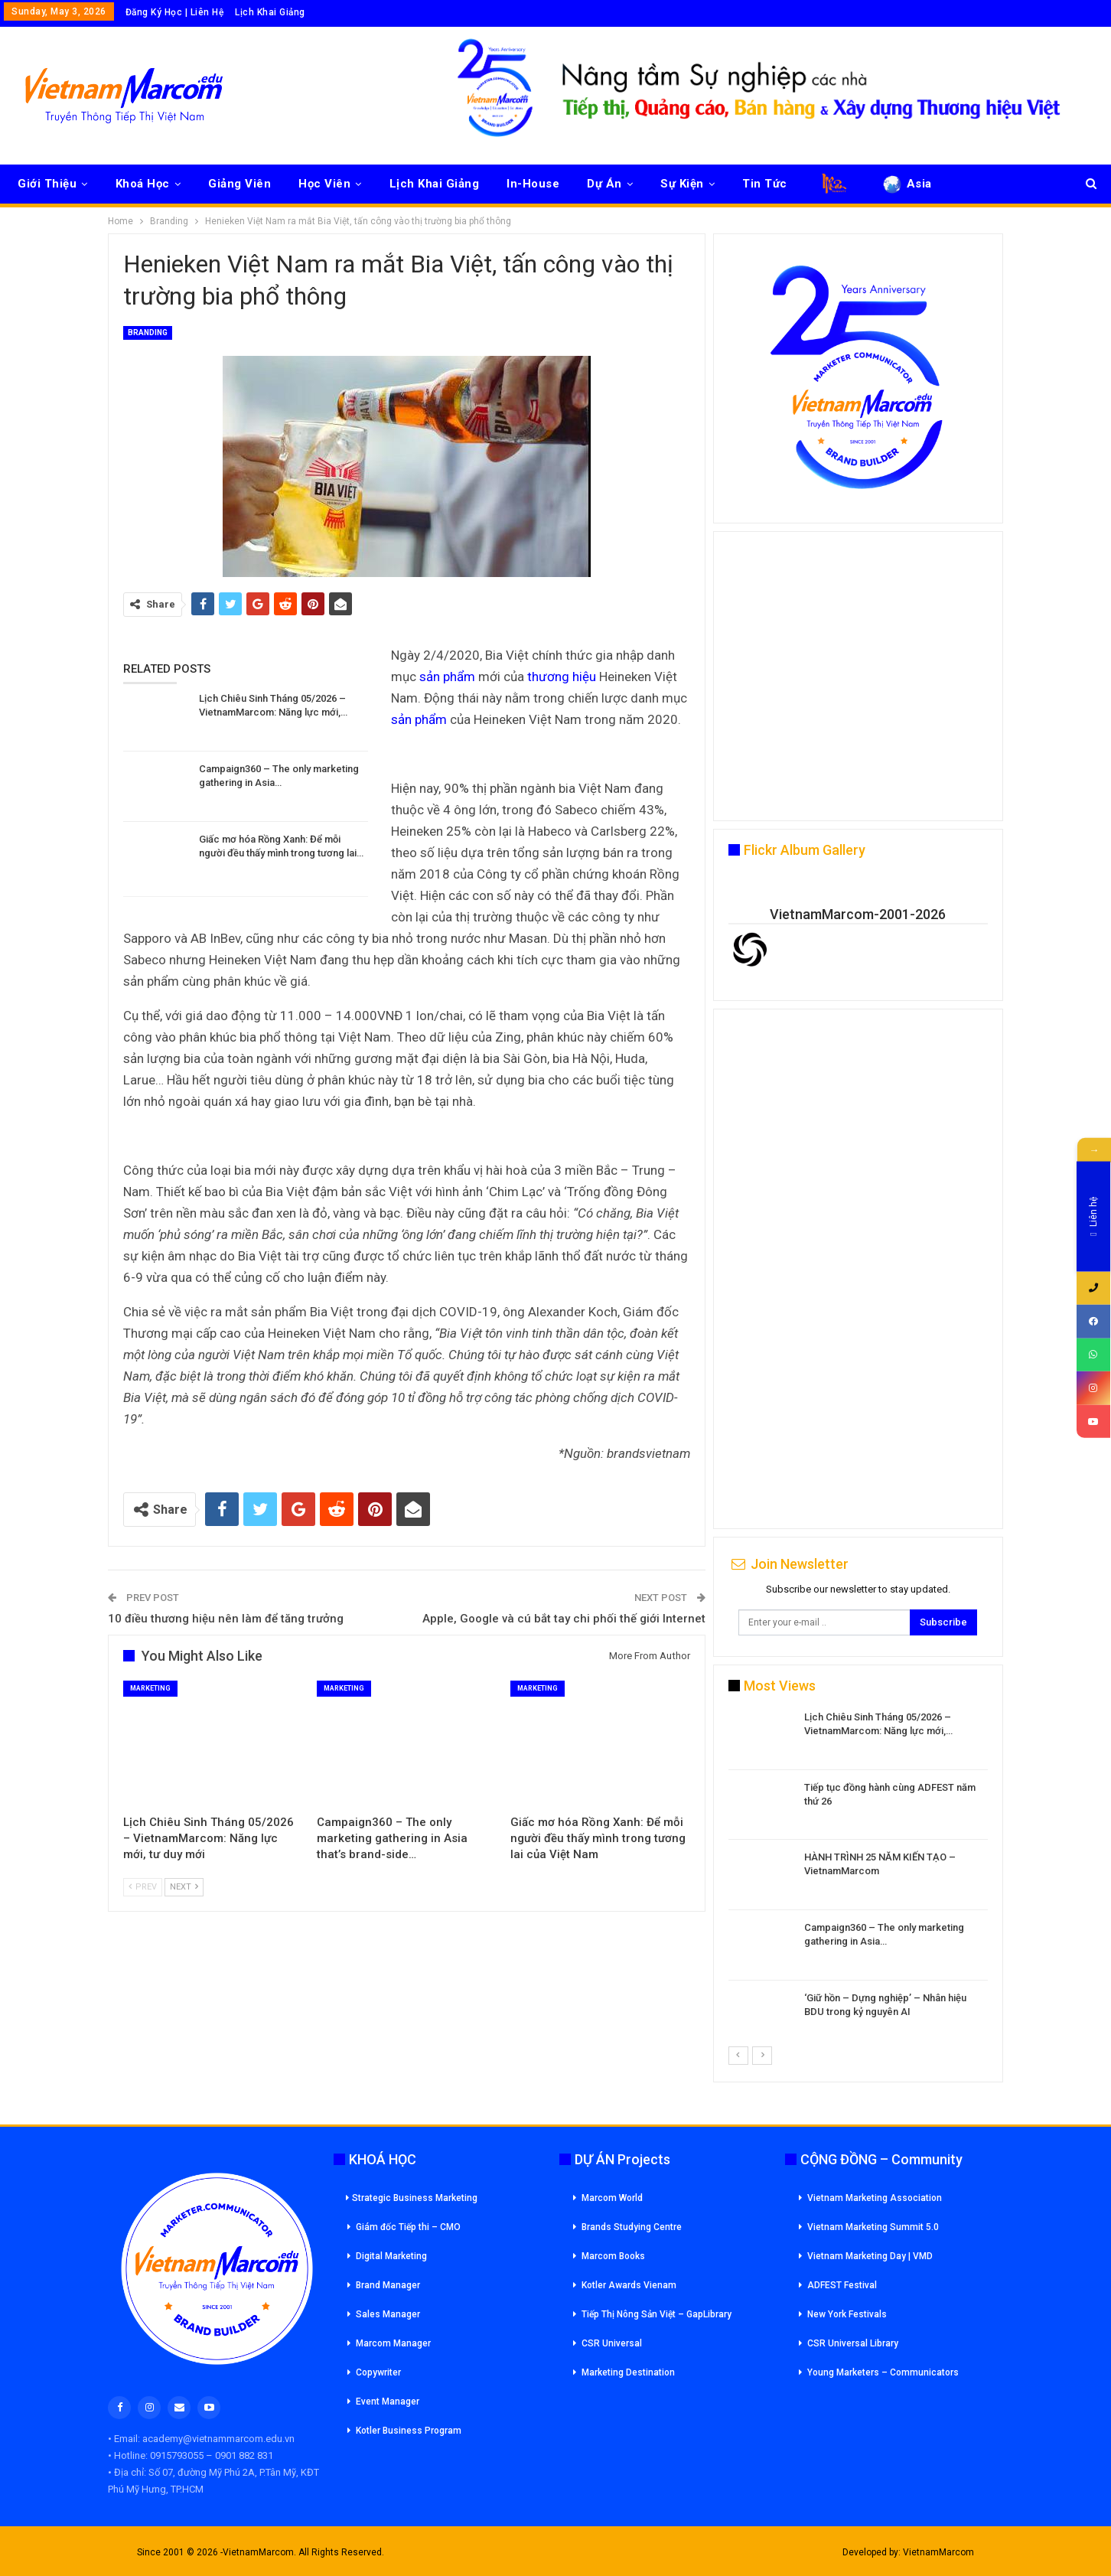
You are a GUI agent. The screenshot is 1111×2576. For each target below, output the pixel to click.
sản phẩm (447, 676)
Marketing (150, 1688)
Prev (143, 1887)
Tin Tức (764, 184)
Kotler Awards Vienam (629, 2285)
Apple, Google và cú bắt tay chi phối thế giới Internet (563, 1618)
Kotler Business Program (408, 2430)
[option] (858, 1877)
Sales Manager (388, 2314)
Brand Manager (388, 2285)
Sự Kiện (682, 184)
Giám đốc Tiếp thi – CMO (408, 2227)
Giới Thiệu (47, 184)
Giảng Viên (239, 184)
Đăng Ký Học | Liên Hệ (174, 12)
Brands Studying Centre (632, 2227)
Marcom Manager (393, 2343)
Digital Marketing (391, 2256)
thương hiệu (561, 676)
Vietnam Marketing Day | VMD (870, 2256)
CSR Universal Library (852, 2343)
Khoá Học (143, 184)
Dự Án (604, 184)
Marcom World (612, 2198)
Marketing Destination (628, 2372)
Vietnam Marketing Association (874, 2198)
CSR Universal (612, 2343)
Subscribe (943, 1622)
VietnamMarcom (938, 2552)
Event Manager (387, 2401)
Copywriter (378, 2372)
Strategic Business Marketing (411, 2198)
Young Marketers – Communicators (883, 2372)
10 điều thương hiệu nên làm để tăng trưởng (226, 1618)
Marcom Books (613, 2256)
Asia (906, 184)
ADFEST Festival (842, 2285)
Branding (148, 332)
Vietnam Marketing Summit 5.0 (873, 2227)
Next (184, 1887)
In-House (533, 184)
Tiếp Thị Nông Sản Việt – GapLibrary (656, 2314)
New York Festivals (847, 2314)
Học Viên (324, 184)
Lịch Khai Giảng (270, 12)
